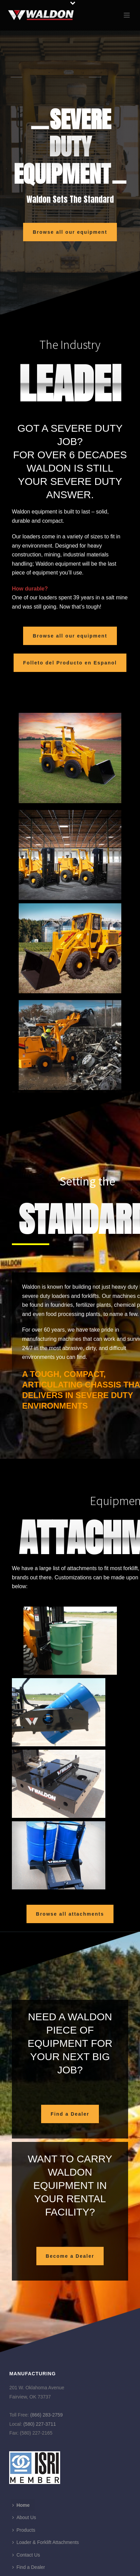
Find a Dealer (28, 2567)
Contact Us (26, 2555)
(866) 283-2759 (46, 2415)
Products (23, 2530)
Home (21, 2505)
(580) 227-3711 (39, 2424)
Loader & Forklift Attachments (45, 2542)
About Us (24, 2517)
